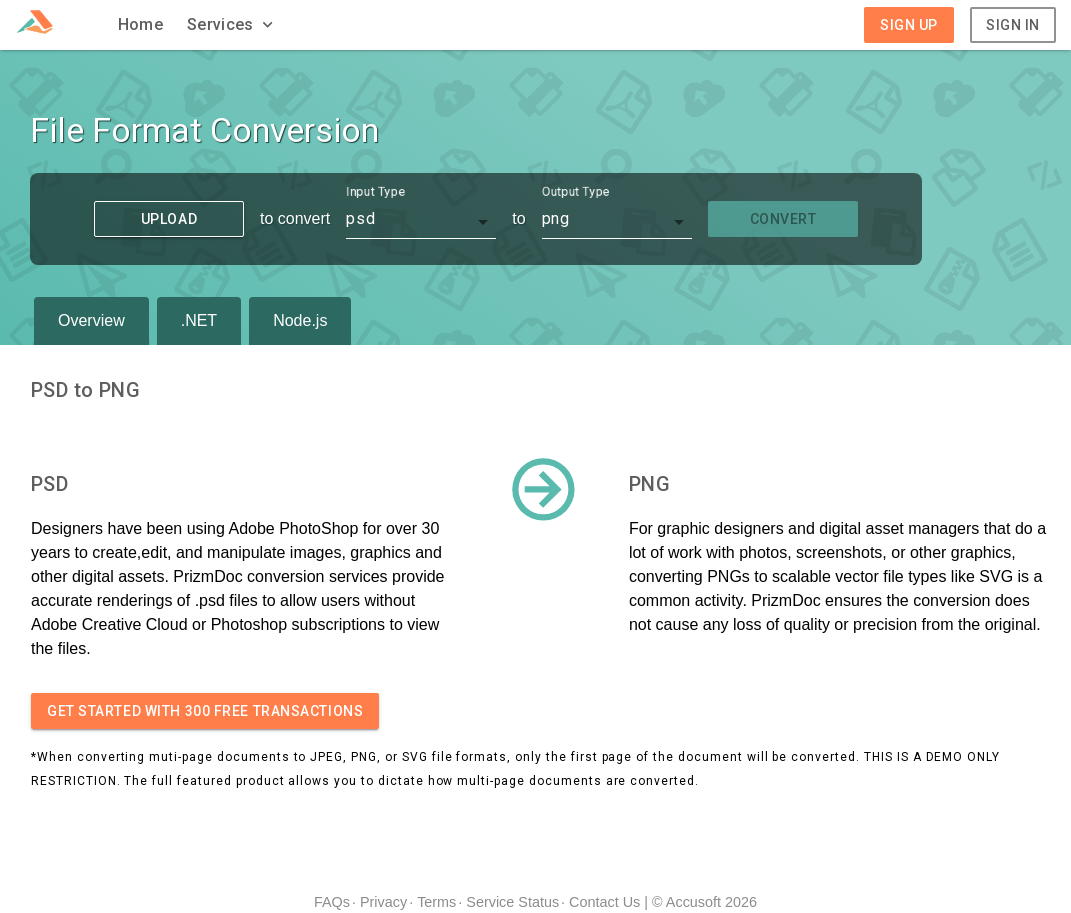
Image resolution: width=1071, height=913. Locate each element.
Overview (91, 320)
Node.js (300, 320)
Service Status (512, 902)
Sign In (1013, 25)
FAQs (332, 902)
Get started (205, 711)
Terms (436, 902)
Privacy (383, 902)
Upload (169, 219)
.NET (199, 320)
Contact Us (604, 902)
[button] (232, 25)
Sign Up (909, 25)
